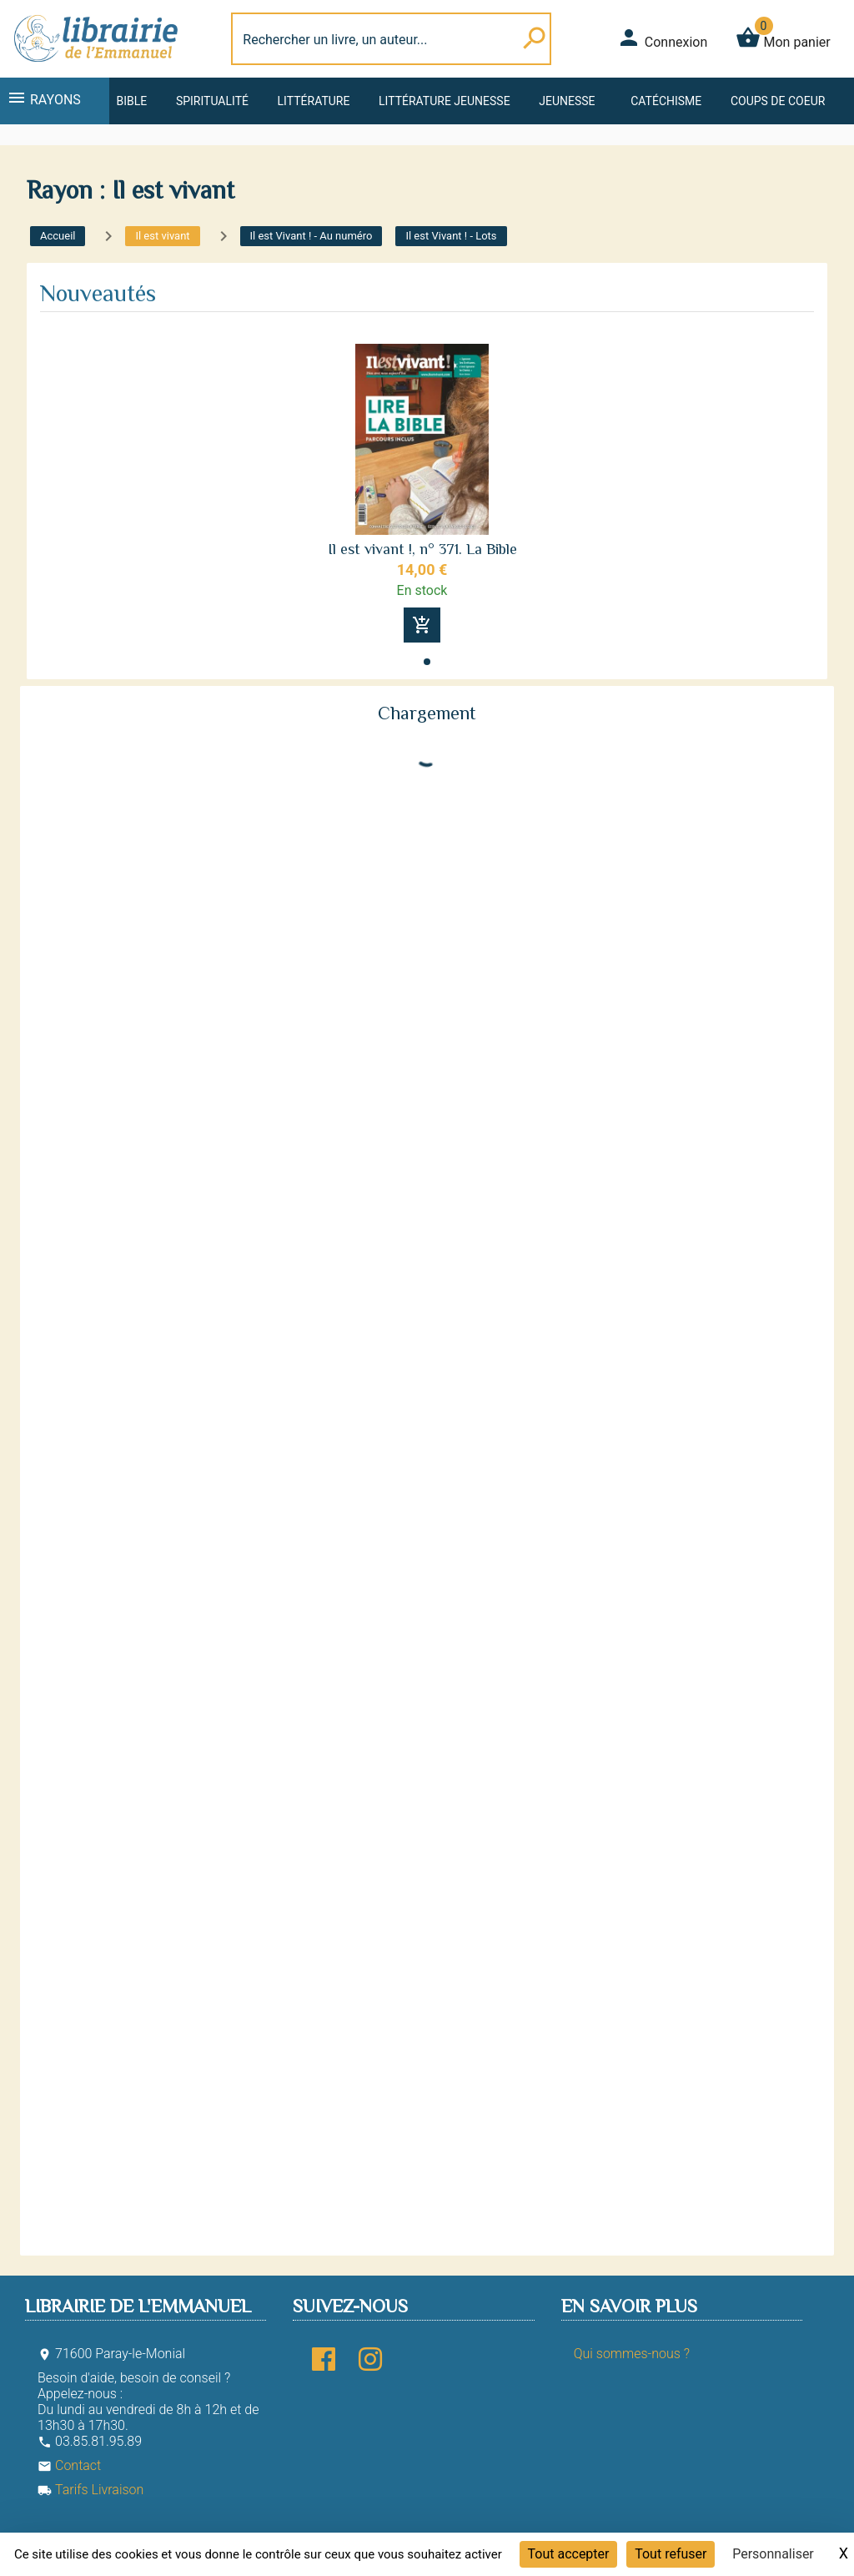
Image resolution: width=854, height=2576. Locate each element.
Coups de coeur (778, 101)
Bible (131, 101)
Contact (69, 2465)
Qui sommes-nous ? (632, 2354)
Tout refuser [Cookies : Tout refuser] (670, 2554)
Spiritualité (212, 101)
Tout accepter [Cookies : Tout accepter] (569, 2554)
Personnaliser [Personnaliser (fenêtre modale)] (773, 2554)
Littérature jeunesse (444, 101)
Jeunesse (567, 101)
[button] (427, 661)
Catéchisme (665, 101)
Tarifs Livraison (90, 2490)
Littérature (314, 101)
